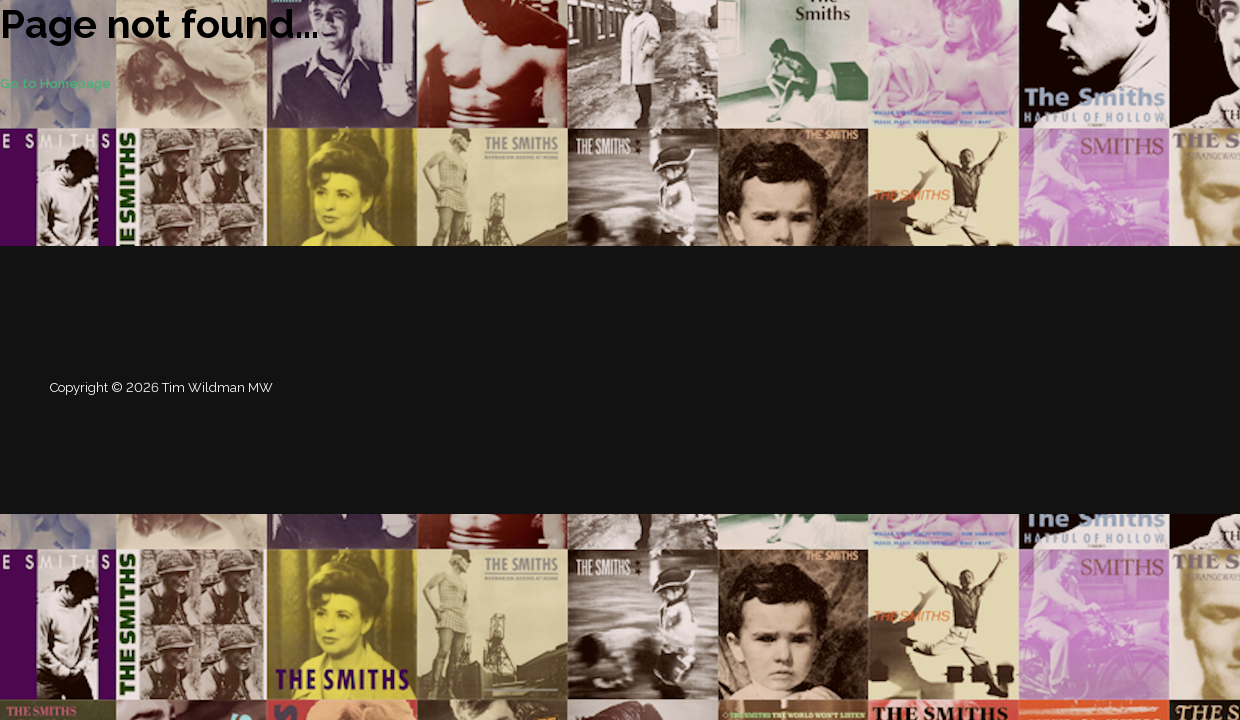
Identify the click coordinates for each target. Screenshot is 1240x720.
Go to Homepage (55, 83)
